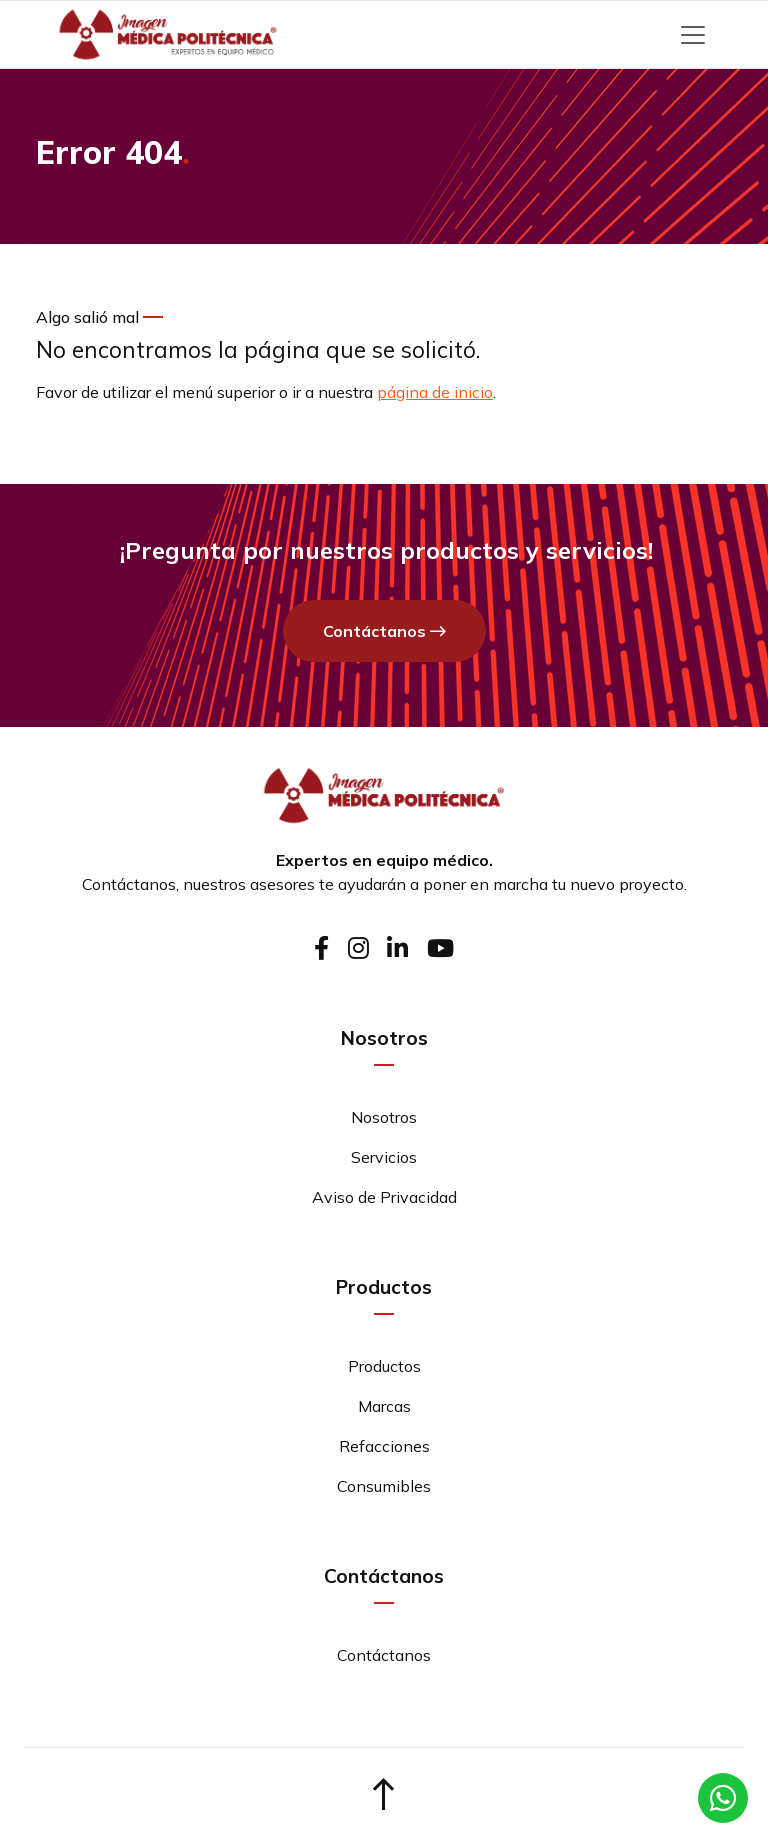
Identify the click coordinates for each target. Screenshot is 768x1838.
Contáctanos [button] (384, 632)
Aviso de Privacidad (384, 1197)
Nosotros (384, 1117)
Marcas (384, 1406)
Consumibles (384, 1486)
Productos (384, 1366)
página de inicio (435, 392)
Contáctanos (129, 884)
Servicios (384, 1157)
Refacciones (384, 1446)
